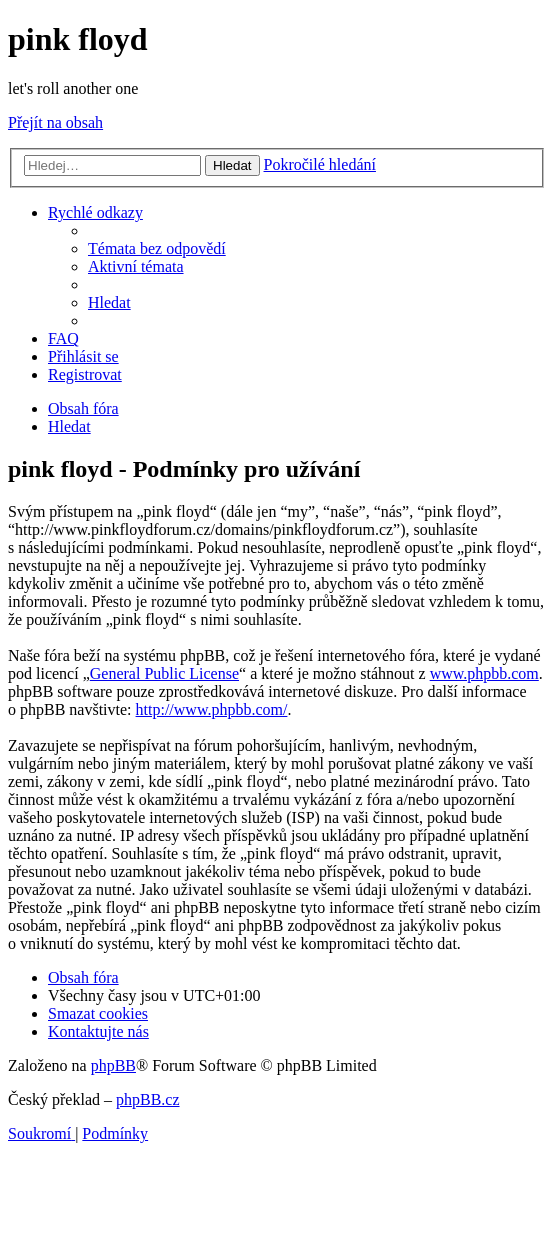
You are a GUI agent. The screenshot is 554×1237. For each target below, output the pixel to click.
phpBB (113, 1065)
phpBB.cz (148, 1099)
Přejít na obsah (55, 122)
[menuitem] (157, 248)
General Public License (164, 673)
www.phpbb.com (484, 673)
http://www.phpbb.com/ (212, 709)
